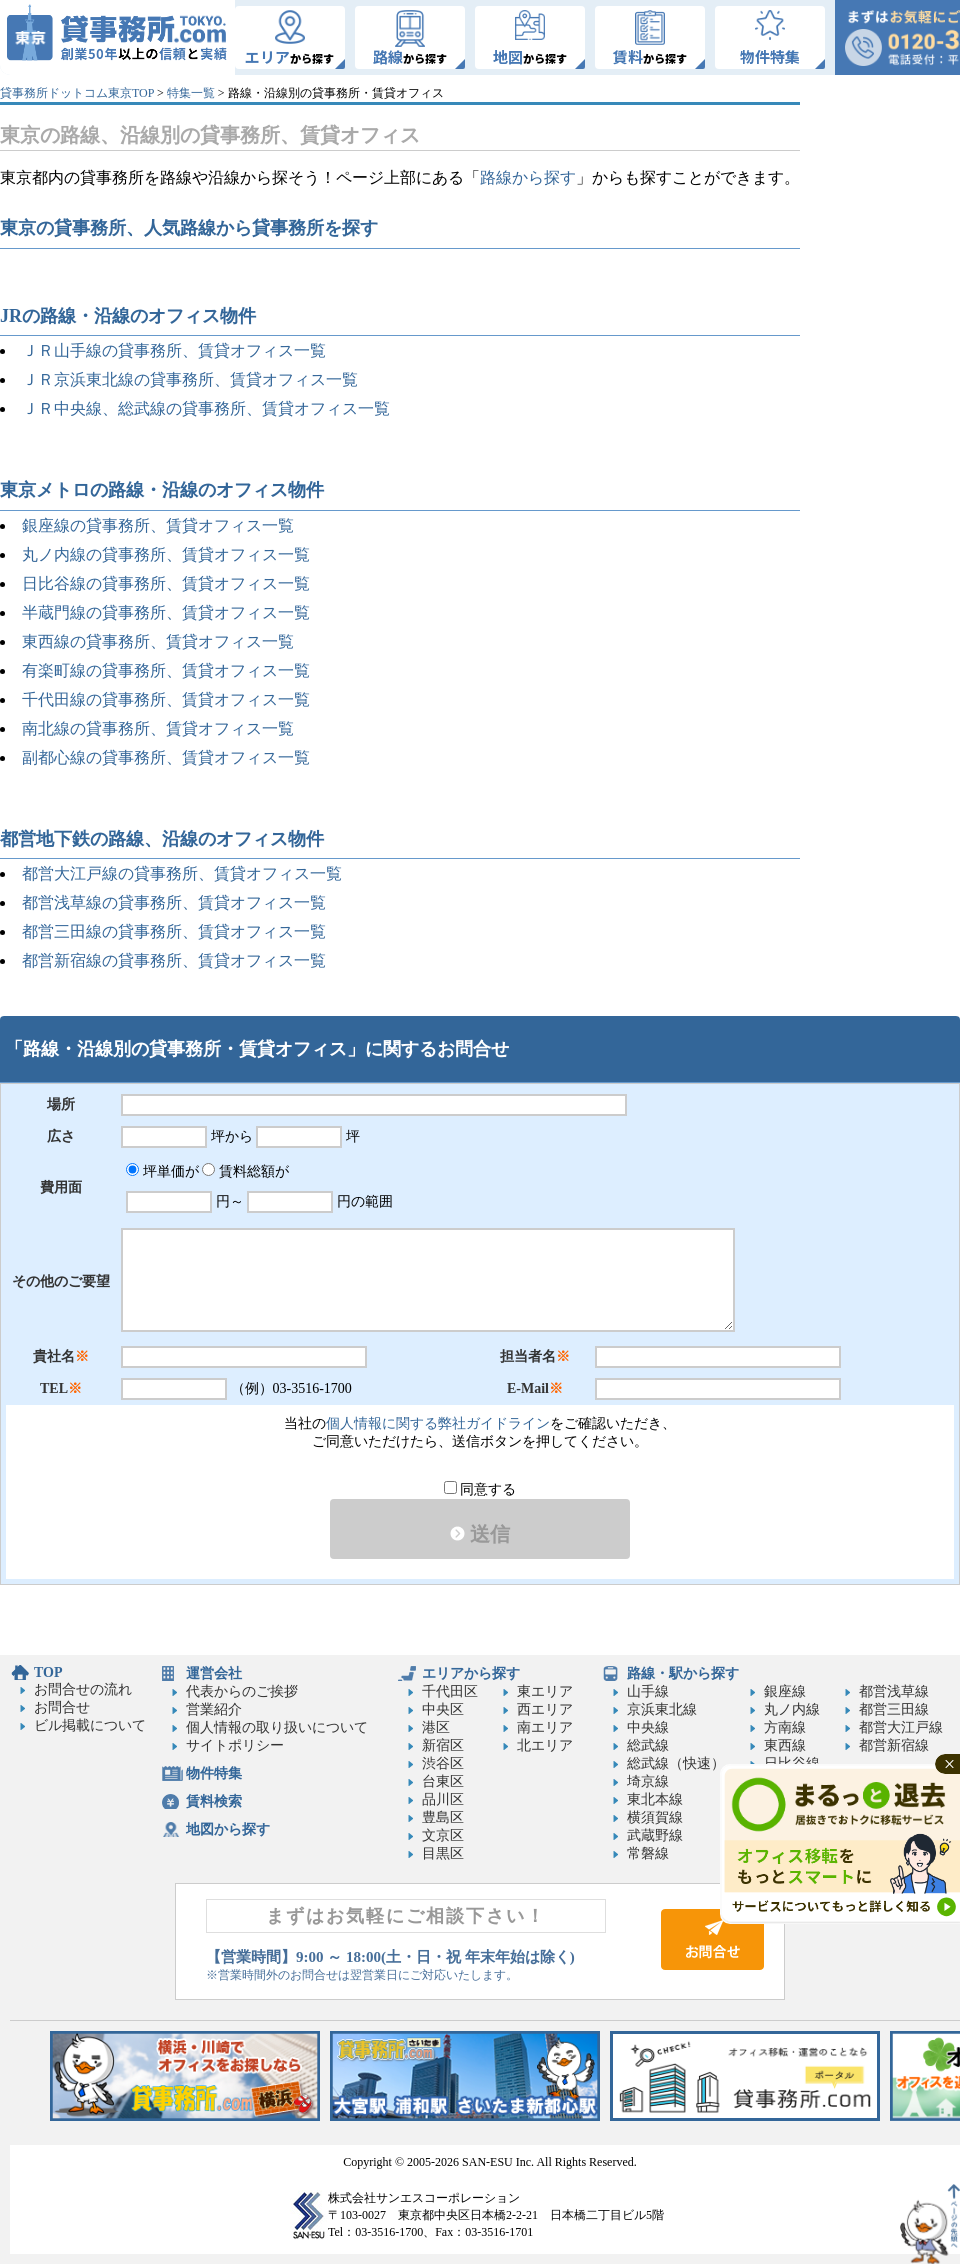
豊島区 (443, 1817)
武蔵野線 (655, 1835)
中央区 (443, 1709)
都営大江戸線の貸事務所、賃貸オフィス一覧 (182, 873)
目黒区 (443, 1853)
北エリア (545, 1745)
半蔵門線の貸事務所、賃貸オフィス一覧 (166, 612)
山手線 (648, 1691)
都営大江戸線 (901, 1727)
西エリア (545, 1709)
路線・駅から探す (683, 1673)
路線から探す (528, 177)
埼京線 (648, 1781)
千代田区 (450, 1691)
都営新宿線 (894, 1745)
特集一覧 (191, 93)
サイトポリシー (235, 1745)
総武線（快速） (676, 1763)
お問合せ (62, 1707)
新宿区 (443, 1745)
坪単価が (162, 1171)
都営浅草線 (894, 1691)
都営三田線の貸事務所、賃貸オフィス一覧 (174, 931)
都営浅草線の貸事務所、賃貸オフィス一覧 (174, 902)
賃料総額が (245, 1171)
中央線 (648, 1727)
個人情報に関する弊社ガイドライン (438, 1423)
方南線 (785, 1727)
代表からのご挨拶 (242, 1691)
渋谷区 (443, 1763)
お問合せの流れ (83, 1689)
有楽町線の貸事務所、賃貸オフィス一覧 (166, 670)
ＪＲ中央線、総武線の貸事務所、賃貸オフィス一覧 (206, 408)
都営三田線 (894, 1709)
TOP (48, 1672)
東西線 (785, 1745)
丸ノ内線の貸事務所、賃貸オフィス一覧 (166, 554)
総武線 (648, 1745)
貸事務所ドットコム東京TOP (77, 93)
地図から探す (228, 1829)
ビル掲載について (90, 1725)
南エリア (545, 1727)
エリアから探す (471, 1673)
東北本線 (655, 1799)
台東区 (443, 1781)
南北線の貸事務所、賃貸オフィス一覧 (158, 728)
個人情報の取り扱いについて (277, 1727)
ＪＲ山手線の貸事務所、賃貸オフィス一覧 (174, 350)
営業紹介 (214, 1709)
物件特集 (214, 1773)
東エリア (545, 1691)
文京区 (443, 1835)
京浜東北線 (662, 1709)
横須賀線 (655, 1817)
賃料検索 (214, 1801)
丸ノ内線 (792, 1709)
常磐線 (648, 1853)
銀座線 (785, 1691)
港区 (436, 1727)
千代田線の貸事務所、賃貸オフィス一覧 (166, 699)
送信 (480, 1534)
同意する (480, 1489)
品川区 (443, 1799)
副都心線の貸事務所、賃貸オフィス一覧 (166, 757)
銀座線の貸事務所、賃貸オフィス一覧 (158, 525)
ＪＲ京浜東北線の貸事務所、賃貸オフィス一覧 (190, 379)
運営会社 (214, 1673)
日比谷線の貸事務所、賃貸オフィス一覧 (166, 583)
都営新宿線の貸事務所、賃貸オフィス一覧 (174, 960)
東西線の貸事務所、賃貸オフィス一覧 (158, 641)
